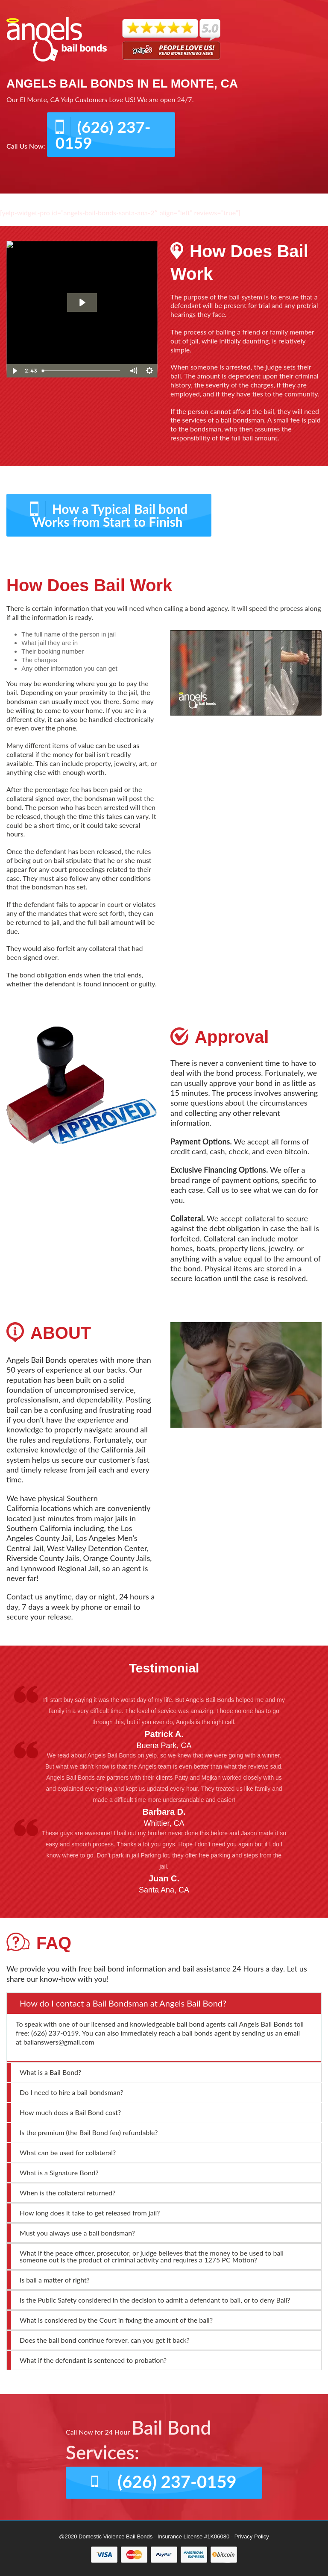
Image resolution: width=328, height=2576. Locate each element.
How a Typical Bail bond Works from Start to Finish (109, 515)
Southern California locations (52, 1503)
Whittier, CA (164, 1823)
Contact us (24, 1596)
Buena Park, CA (163, 1745)
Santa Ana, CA (164, 1890)
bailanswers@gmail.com (58, 2042)
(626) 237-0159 (103, 134)
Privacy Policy (251, 2536)
